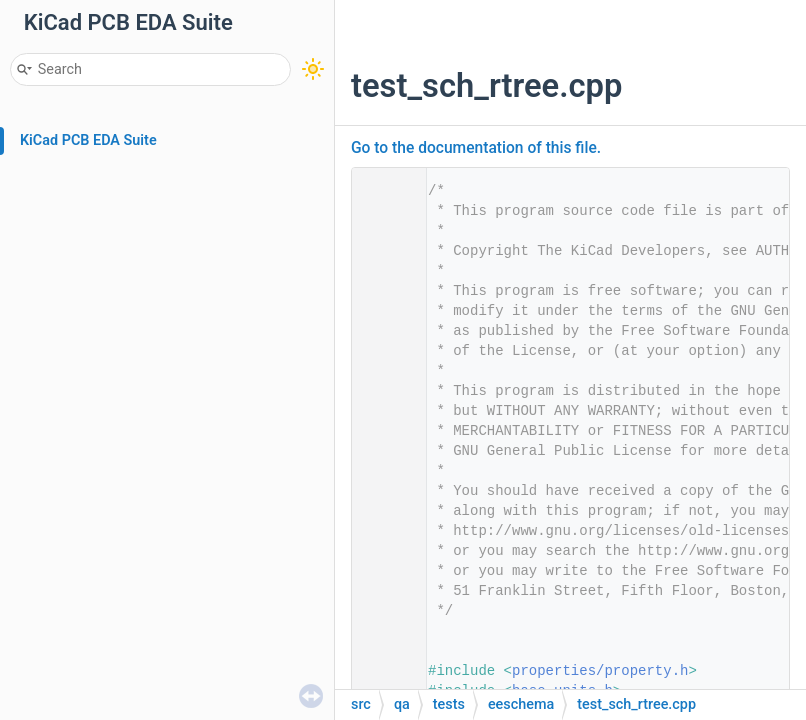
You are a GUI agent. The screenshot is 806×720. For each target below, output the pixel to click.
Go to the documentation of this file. (476, 148)
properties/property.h (600, 671)
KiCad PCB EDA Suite (88, 140)
